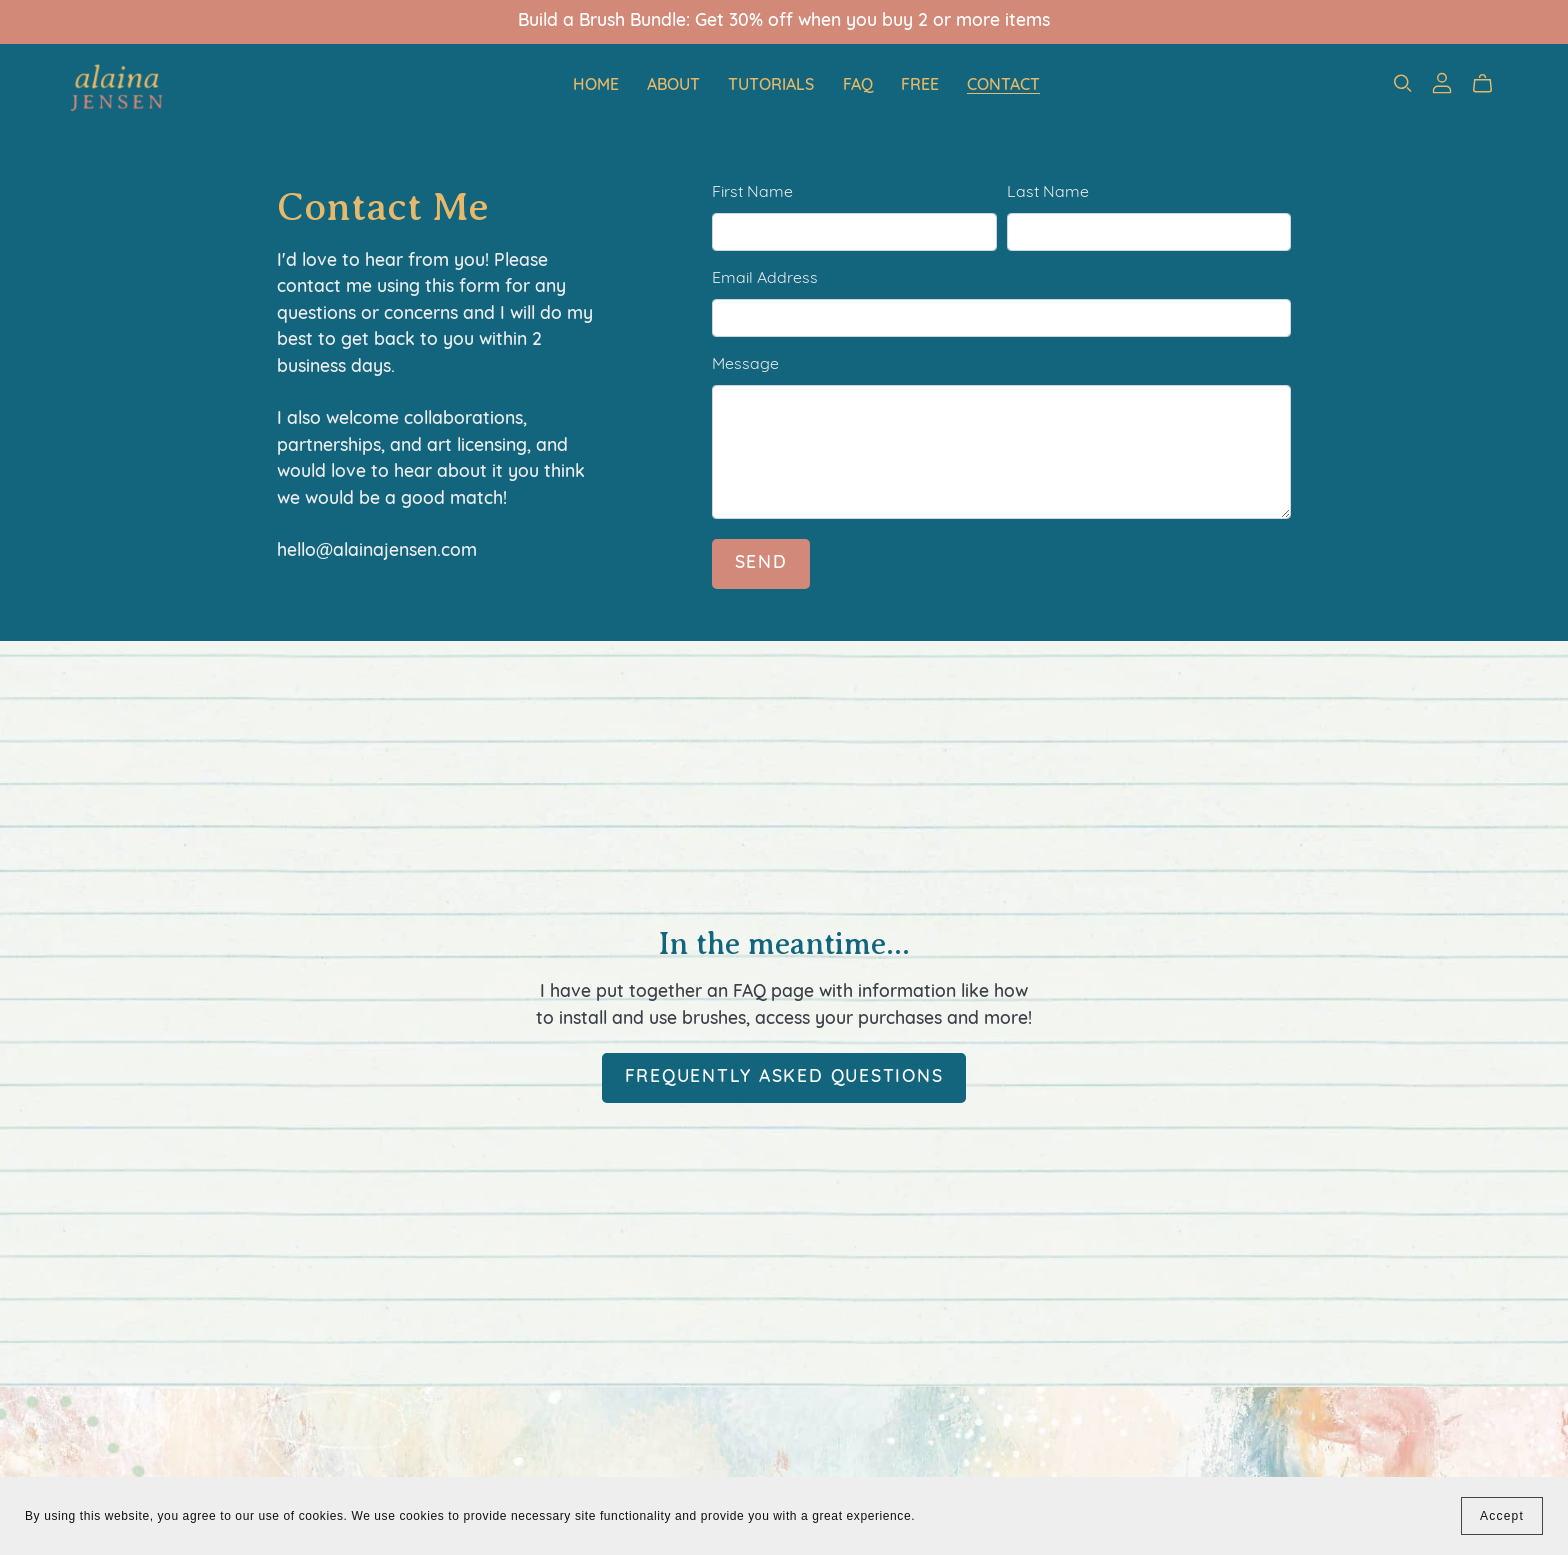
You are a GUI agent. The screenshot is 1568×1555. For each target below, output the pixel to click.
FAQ (858, 86)
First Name (752, 193)
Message (745, 365)
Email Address (765, 279)
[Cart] (1490, 84)
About (673, 86)
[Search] (1403, 83)
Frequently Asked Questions (784, 1077)
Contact (1003, 86)
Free (920, 86)
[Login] (1442, 83)
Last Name (1048, 193)
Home (596, 86)
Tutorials (771, 86)
